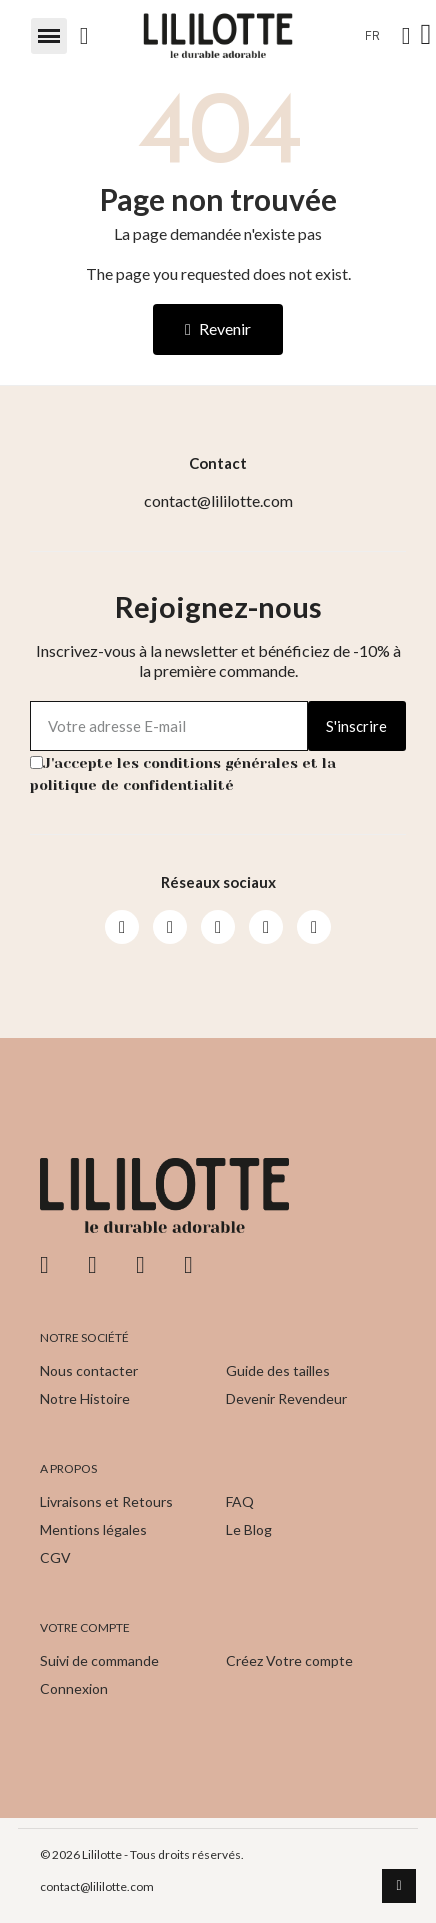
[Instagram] (170, 927)
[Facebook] (122, 927)
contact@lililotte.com (97, 1886)
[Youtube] (218, 927)
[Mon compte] (406, 36)
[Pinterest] (266, 927)
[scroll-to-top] (399, 1886)
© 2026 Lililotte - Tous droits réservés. (142, 1854)
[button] (49, 36)
